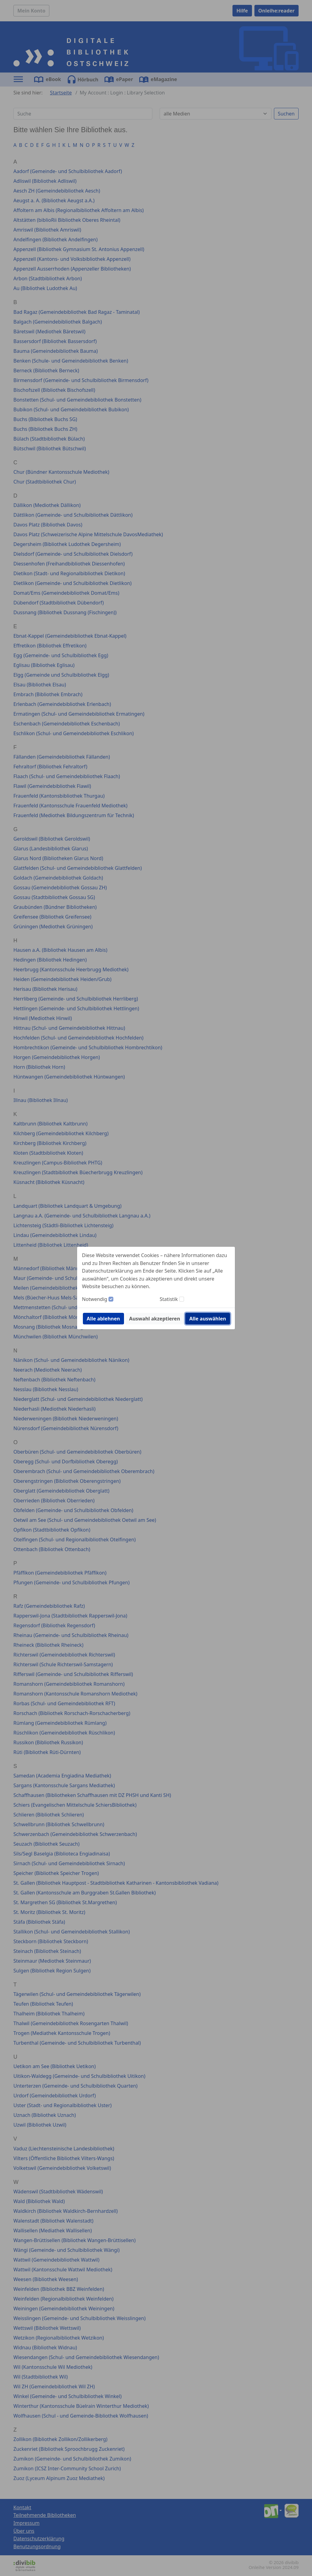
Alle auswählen (207, 1318)
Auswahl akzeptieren (154, 1318)
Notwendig (94, 1299)
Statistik (169, 1299)
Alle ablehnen (103, 1318)
